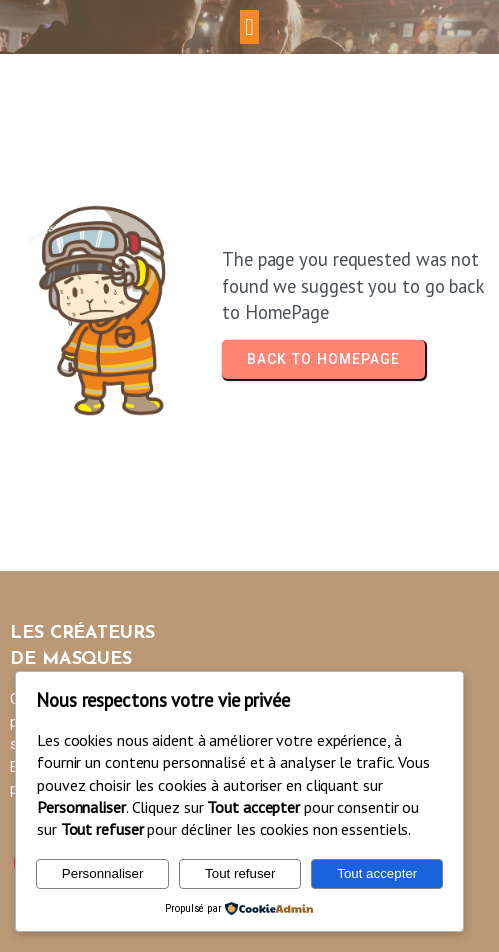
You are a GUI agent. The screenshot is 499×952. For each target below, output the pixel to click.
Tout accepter (377, 873)
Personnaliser (103, 873)
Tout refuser (240, 873)
